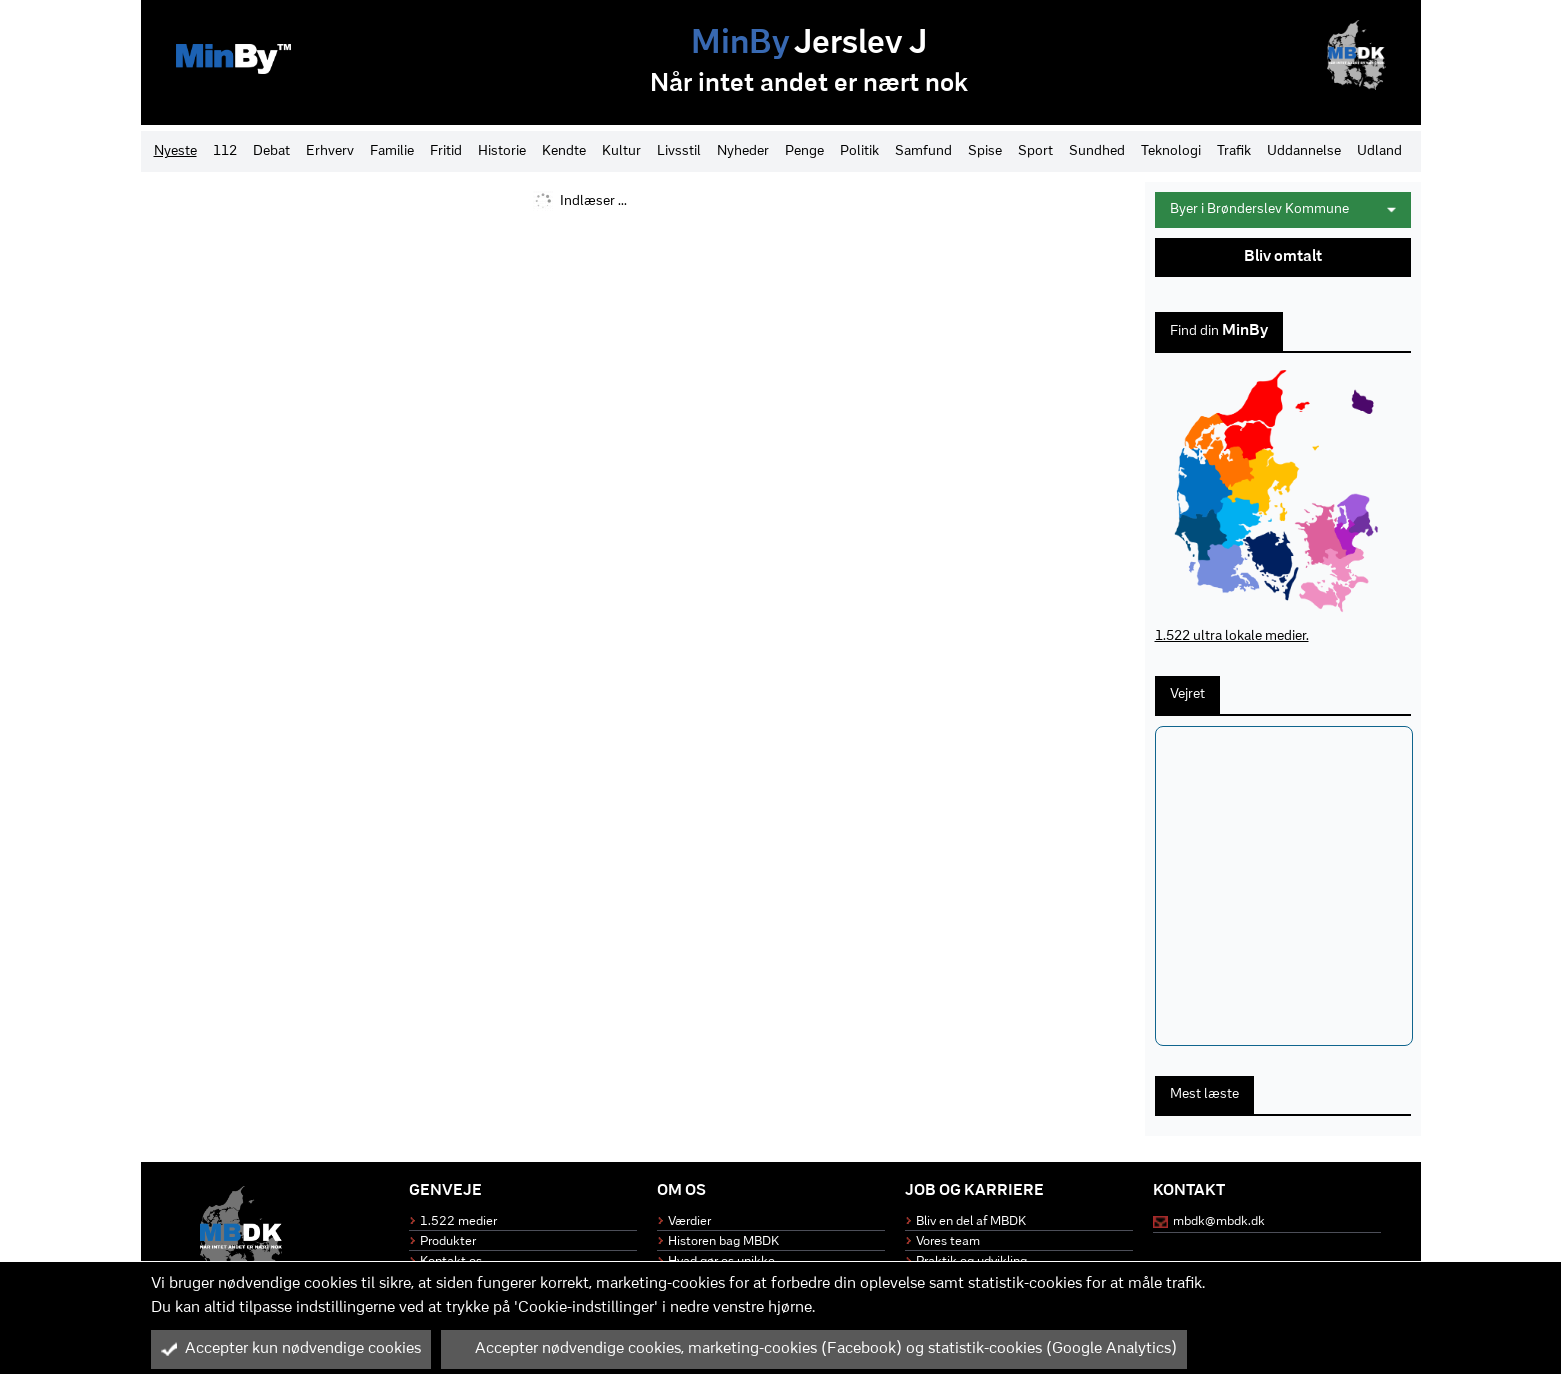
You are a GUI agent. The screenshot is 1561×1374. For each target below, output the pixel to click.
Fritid (446, 151)
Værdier (689, 1221)
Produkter (448, 1241)
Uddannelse (1304, 151)
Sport (1035, 151)
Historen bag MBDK (723, 1241)
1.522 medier (458, 1221)
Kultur (621, 151)
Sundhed (1097, 151)
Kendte (564, 151)
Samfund (923, 151)
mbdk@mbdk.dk (1219, 1221)
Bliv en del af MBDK (971, 1221)
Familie (392, 151)
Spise (985, 151)
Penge (804, 151)
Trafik (1234, 151)
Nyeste (175, 151)
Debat (271, 151)
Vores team (948, 1241)
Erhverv (330, 151)
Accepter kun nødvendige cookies (291, 1349)
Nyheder (743, 151)
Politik (859, 151)
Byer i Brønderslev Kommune (1283, 209)
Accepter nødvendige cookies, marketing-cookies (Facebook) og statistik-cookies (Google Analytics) (814, 1349)
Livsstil (679, 151)
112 (225, 151)
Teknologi (1171, 151)
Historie (502, 151)
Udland (1379, 151)
